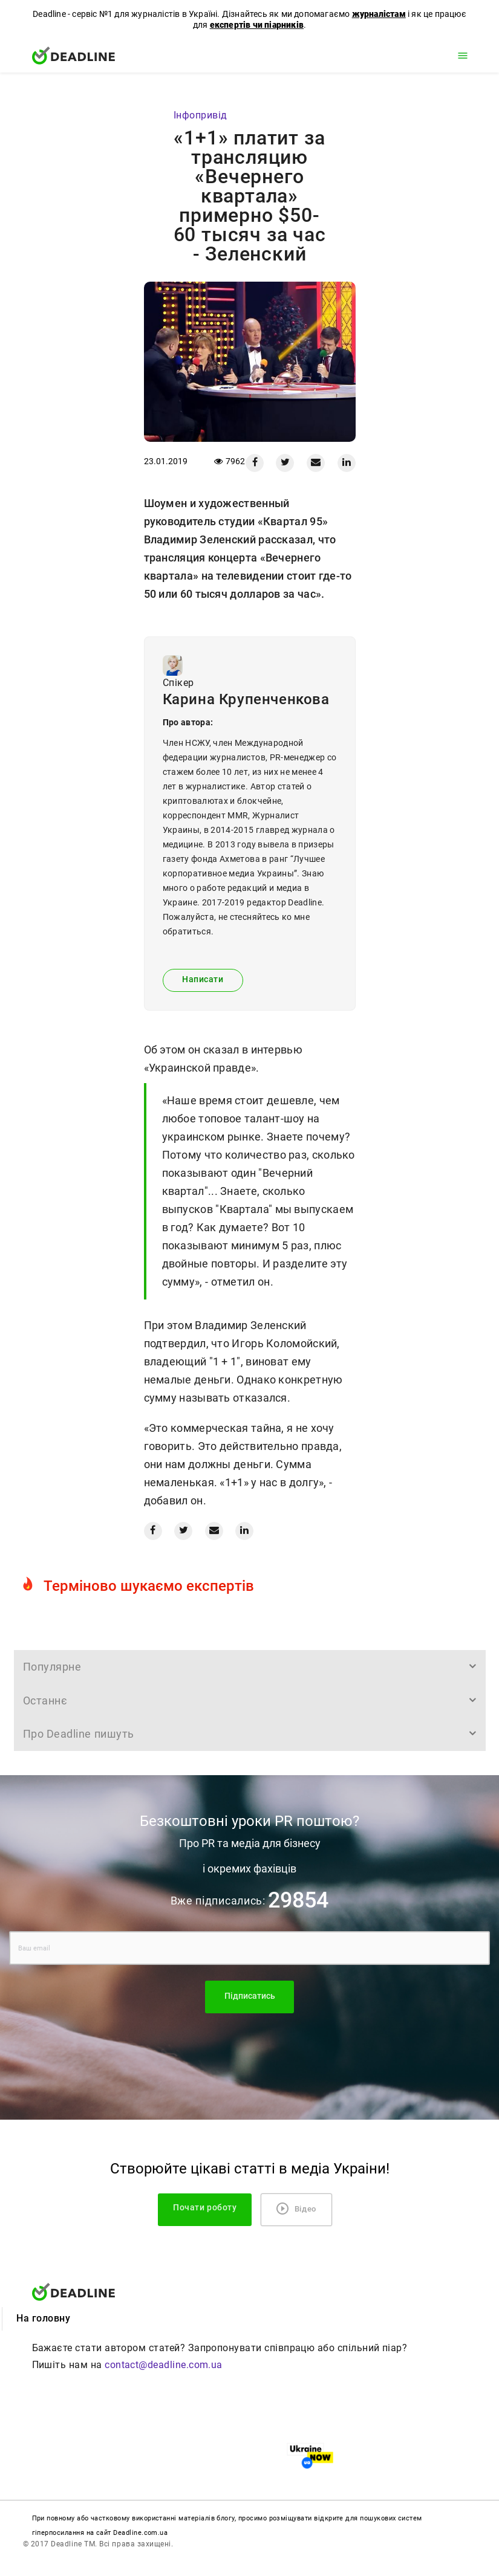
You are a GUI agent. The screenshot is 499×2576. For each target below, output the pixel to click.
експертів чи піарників (257, 25)
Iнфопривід (200, 115)
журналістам (379, 14)
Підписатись (249, 1996)
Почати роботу (204, 2207)
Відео (296, 2208)
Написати (202, 979)
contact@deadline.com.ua (164, 2365)
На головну (43, 2318)
